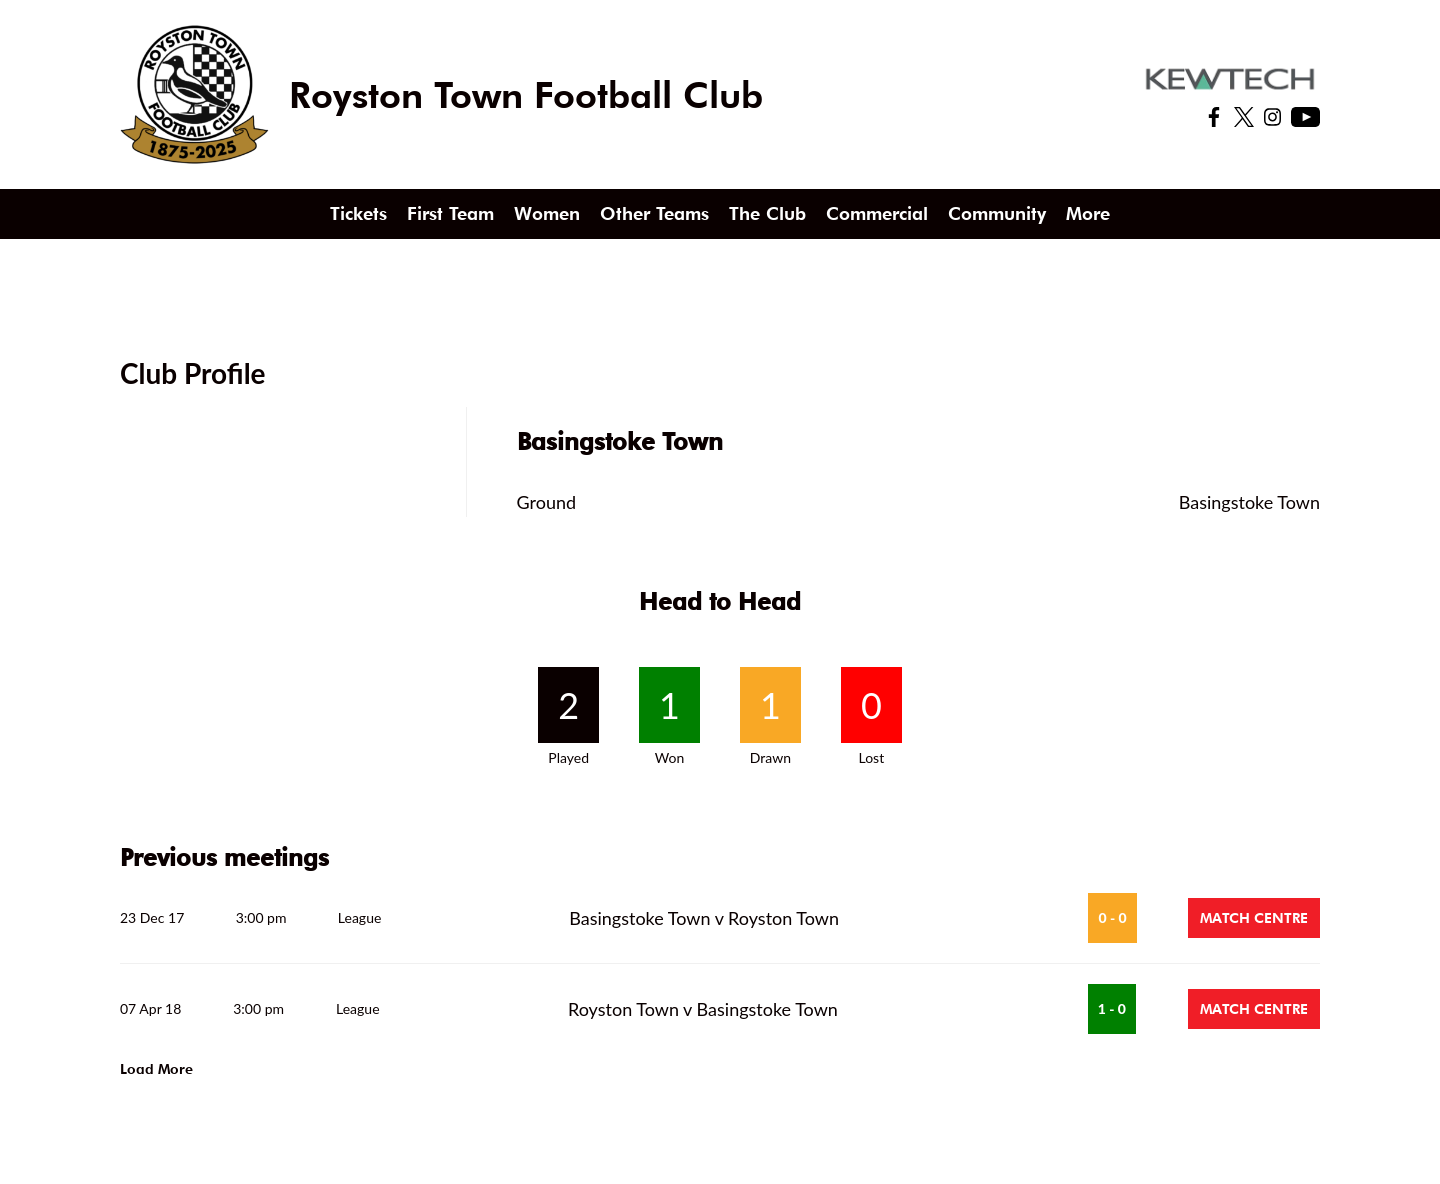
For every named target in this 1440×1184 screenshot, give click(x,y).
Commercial (877, 213)
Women (547, 213)
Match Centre (1254, 918)
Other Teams (654, 213)
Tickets (358, 213)
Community (997, 213)
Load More (156, 1069)
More (1088, 213)
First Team (450, 213)
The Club (767, 213)
